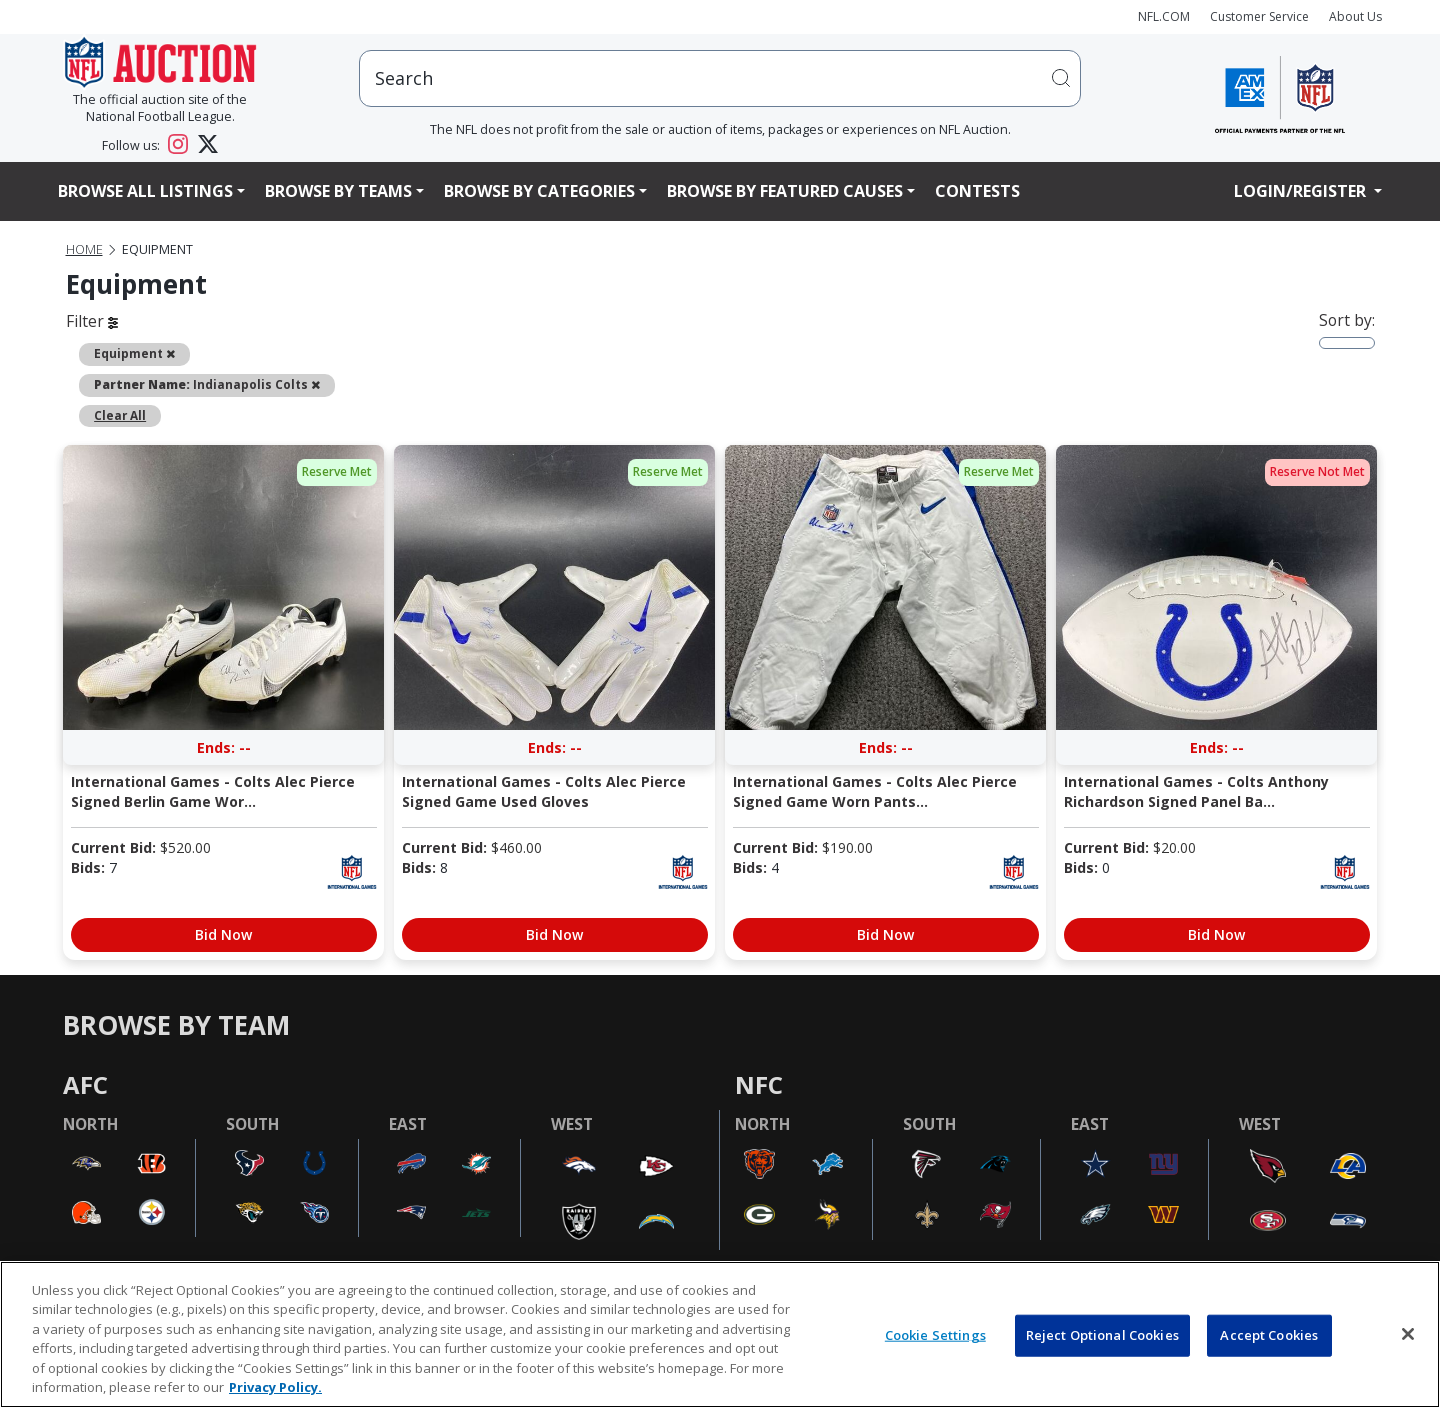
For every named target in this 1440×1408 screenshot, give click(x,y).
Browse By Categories (539, 191)
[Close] (1408, 1334)
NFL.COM (1164, 16)
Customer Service (1259, 16)
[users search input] (720, 78)
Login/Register (1302, 191)
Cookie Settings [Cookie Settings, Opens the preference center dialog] (935, 1335)
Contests (977, 191)
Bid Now (223, 934)
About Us (1355, 16)
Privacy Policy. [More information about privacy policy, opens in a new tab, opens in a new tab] (275, 1387)
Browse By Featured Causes (785, 191)
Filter (92, 321)
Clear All (120, 415)
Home (84, 249)
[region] (720, 1334)
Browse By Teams (338, 191)
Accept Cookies (1269, 1335)
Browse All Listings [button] (145, 191)
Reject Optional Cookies (1102, 1335)
